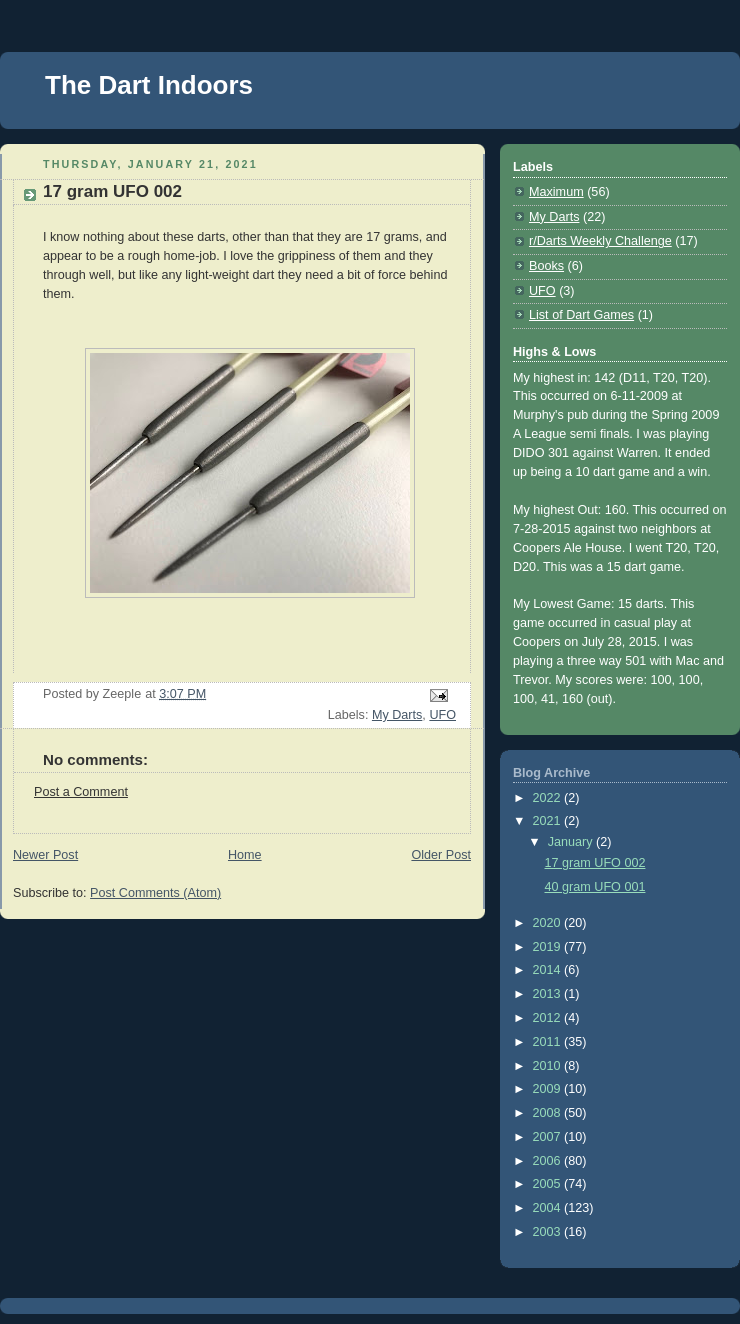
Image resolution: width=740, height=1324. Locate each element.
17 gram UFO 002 (595, 863)
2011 (549, 1042)
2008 (549, 1113)
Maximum (556, 192)
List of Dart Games (581, 315)
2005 (549, 1184)
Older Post (441, 855)
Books (546, 266)
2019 (549, 947)
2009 (549, 1089)
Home (245, 855)
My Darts (397, 715)
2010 (549, 1066)
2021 (549, 821)
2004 (549, 1208)
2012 (549, 1018)
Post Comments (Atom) (155, 893)
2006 (549, 1161)
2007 (549, 1137)
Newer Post (45, 855)
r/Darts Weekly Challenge (600, 241)
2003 (549, 1232)
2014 (549, 970)
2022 (549, 798)
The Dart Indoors (149, 85)
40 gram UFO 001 (595, 887)
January (572, 842)
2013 (549, 994)
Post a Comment (81, 792)
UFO (442, 715)
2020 (549, 923)
